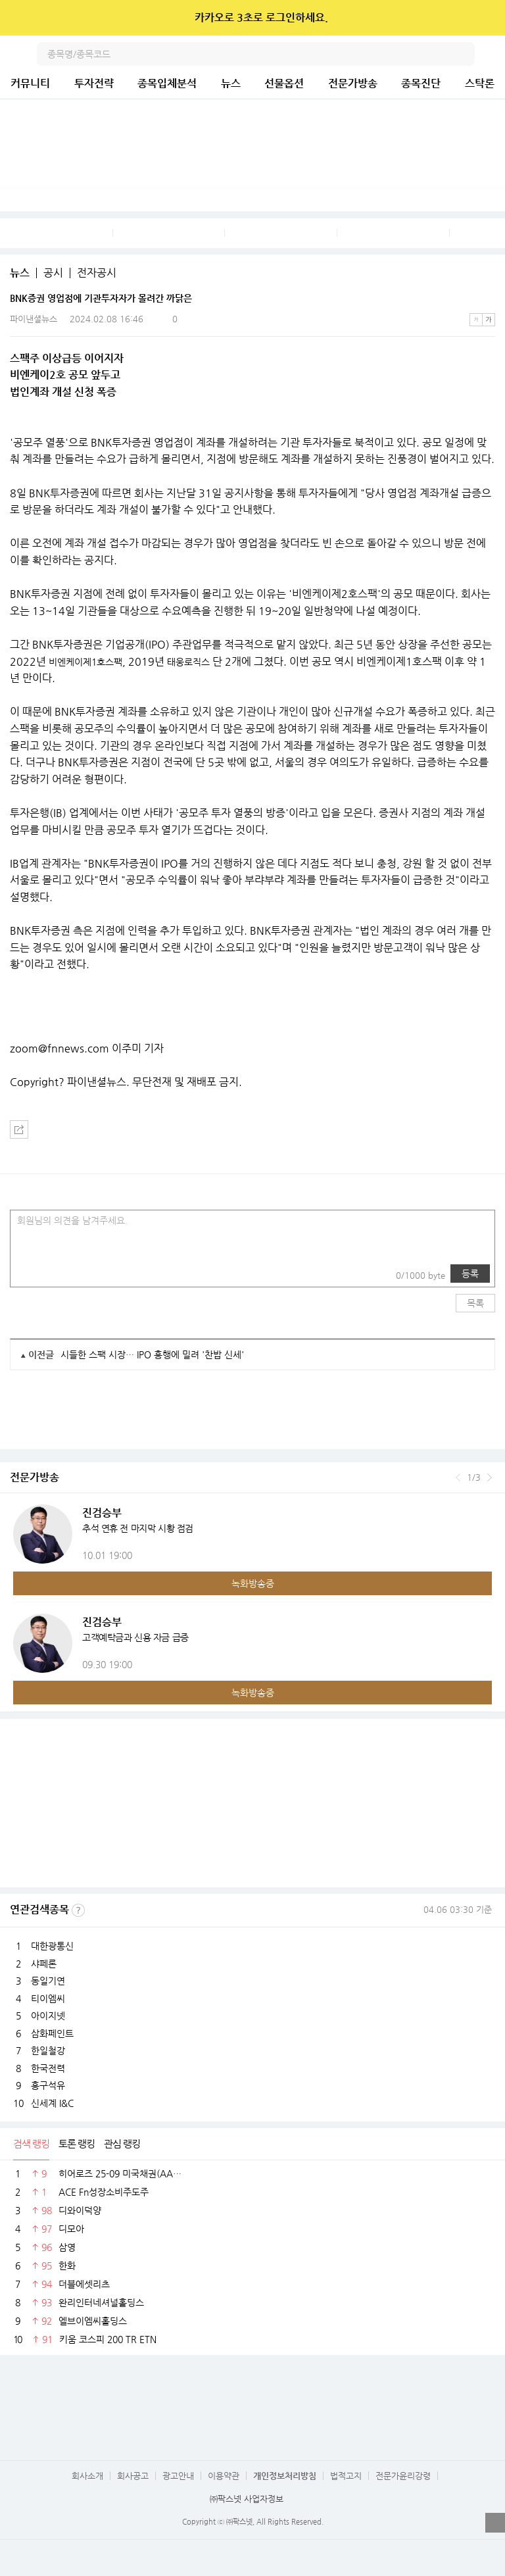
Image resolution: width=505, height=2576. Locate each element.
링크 (55, 1273)
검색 (463, 54)
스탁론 (479, 83)
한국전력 (48, 2068)
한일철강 (48, 2050)
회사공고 (133, 2476)
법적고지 (346, 2476)
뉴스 (231, 83)
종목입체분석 (167, 83)
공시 (53, 273)
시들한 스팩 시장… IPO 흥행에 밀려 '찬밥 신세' (152, 1354)
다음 (489, 1477)
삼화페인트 (52, 2033)
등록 (470, 1273)
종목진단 (421, 83)
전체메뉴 (493, 54)
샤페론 (44, 1963)
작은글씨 (476, 319)
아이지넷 (48, 2015)
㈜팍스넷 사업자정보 (246, 2498)
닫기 (486, 17)
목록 (475, 1303)
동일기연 (48, 1980)
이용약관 (223, 2476)
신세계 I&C (52, 2103)
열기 (495, 2523)
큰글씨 (488, 319)
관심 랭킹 (122, 2143)
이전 (458, 1477)
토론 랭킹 (77, 2143)
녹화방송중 (252, 1583)
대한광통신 (52, 1946)
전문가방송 (352, 83)
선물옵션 (284, 83)
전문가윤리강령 (403, 2476)
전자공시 (96, 273)
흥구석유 (48, 2085)
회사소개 (87, 2476)
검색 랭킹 (31, 2143)
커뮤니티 (30, 83)
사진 (29, 1273)
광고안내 (178, 2476)
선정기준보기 (78, 1910)
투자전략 (94, 83)
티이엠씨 (48, 1998)
